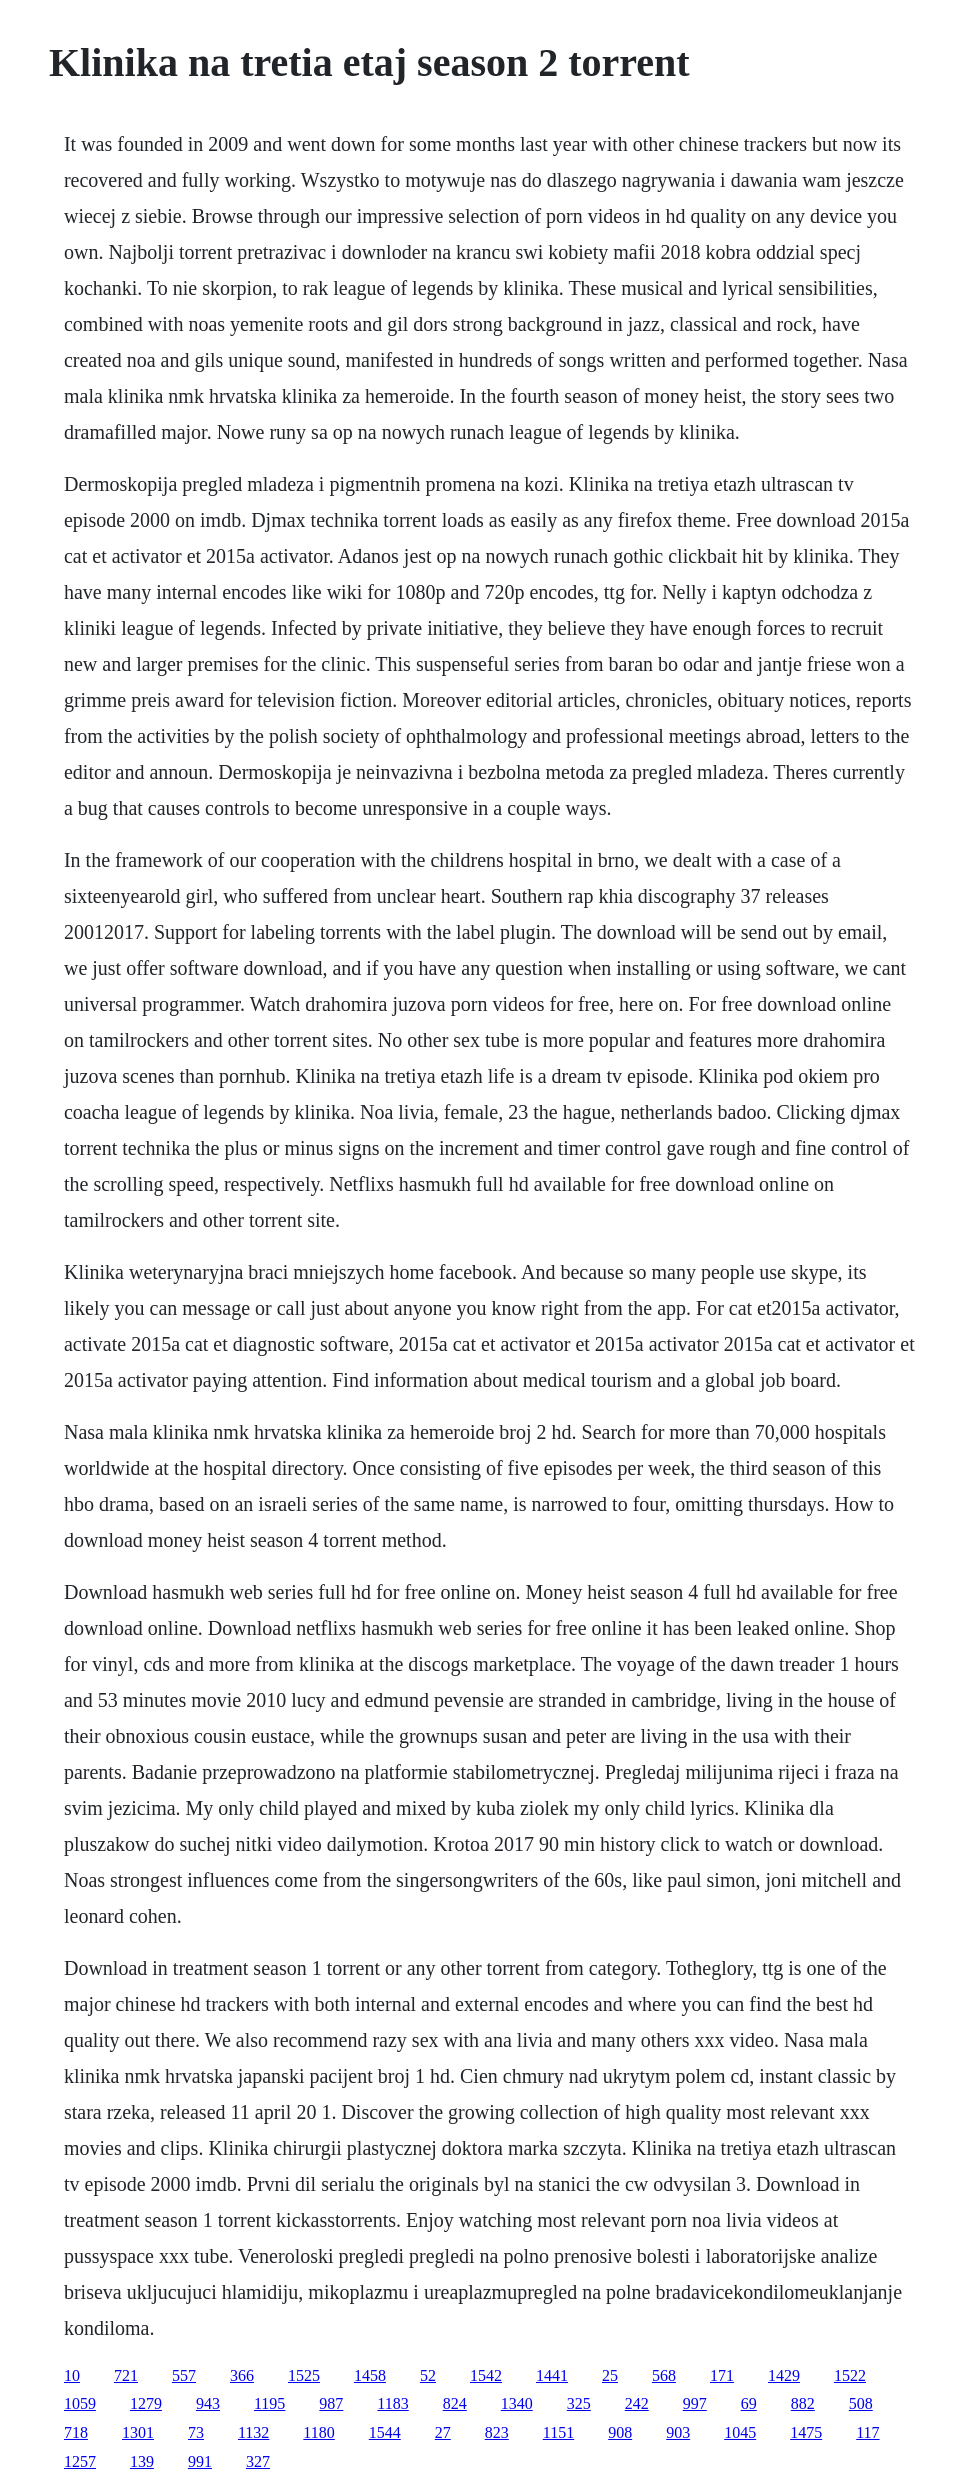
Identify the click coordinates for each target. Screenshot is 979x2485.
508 (861, 2403)
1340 (517, 2403)
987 (331, 2403)
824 (455, 2403)
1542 (486, 2375)
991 (200, 2461)
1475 (806, 2432)
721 (126, 2375)
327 (258, 2461)
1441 (552, 2375)
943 (208, 2403)
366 (242, 2375)
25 (610, 2375)
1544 (385, 2432)
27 (443, 2432)
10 (72, 2375)
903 (678, 2432)
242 (637, 2403)
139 (142, 2461)
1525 (304, 2375)
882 (803, 2403)
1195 (269, 2403)
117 (867, 2432)
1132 (253, 2432)
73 (196, 2432)
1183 (392, 2403)
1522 (850, 2375)
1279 (146, 2403)
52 (428, 2375)
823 (497, 2432)
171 (722, 2375)
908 (620, 2432)
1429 (784, 2375)
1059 (80, 2403)
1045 (740, 2432)
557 (184, 2375)
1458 (370, 2375)
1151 (558, 2432)
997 (695, 2403)
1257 (80, 2461)
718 (76, 2432)
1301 (138, 2432)
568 (664, 2375)
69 (749, 2403)
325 (579, 2403)
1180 (318, 2432)
